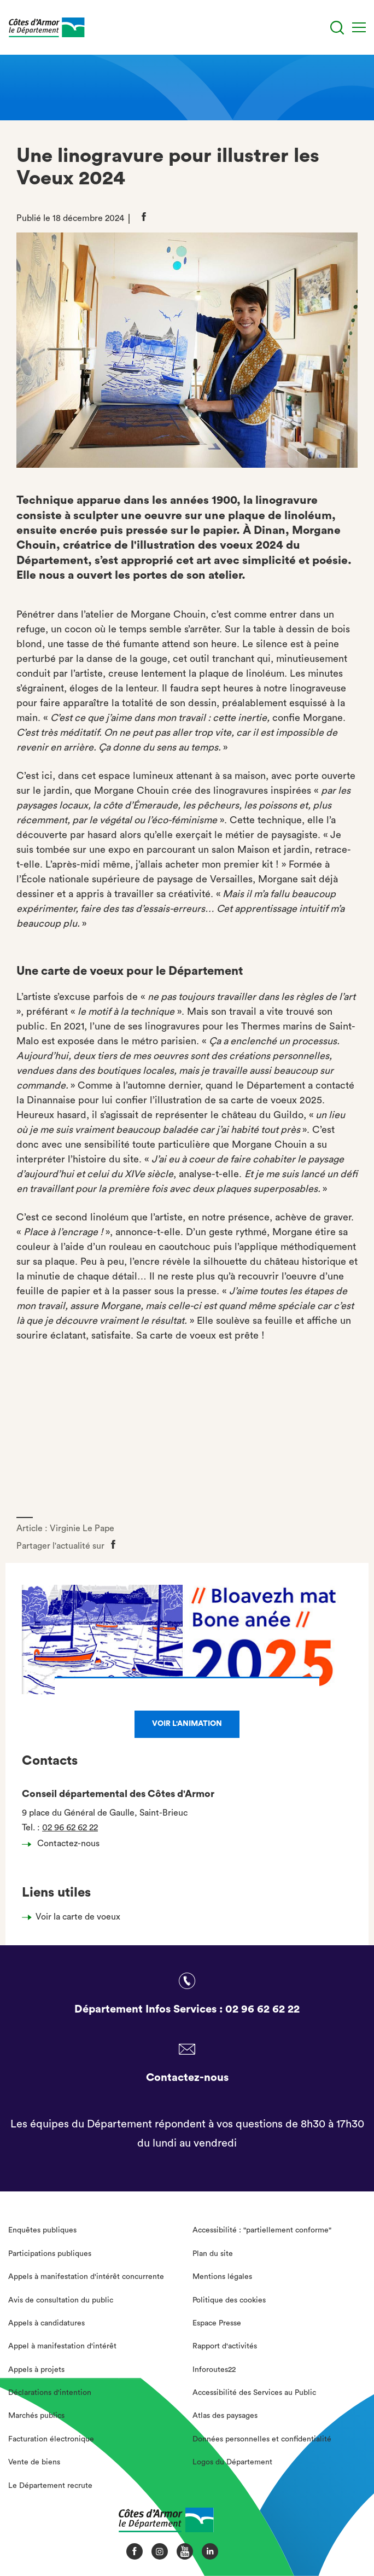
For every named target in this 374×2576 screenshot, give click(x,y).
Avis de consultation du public (60, 2300)
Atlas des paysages (225, 2416)
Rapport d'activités (224, 2346)
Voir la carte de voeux (78, 1916)
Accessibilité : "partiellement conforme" (261, 2230)
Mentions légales (222, 2277)
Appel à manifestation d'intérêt (62, 2346)
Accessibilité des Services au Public (254, 2393)
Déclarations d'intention (49, 2393)
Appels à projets (36, 2370)
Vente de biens (34, 2462)
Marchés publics (36, 2416)
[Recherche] (337, 27)
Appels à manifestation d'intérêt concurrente (86, 2277)
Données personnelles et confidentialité (261, 2439)
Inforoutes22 (214, 2370)
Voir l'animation (187, 1724)
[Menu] (359, 27)
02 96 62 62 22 (70, 1827)
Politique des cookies (229, 2300)
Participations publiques (49, 2254)
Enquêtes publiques (42, 2230)
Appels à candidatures (46, 2323)
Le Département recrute (50, 2486)
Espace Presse (216, 2323)
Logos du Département (232, 2462)
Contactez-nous (64, 1843)
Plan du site (212, 2254)
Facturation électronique (51, 2439)
